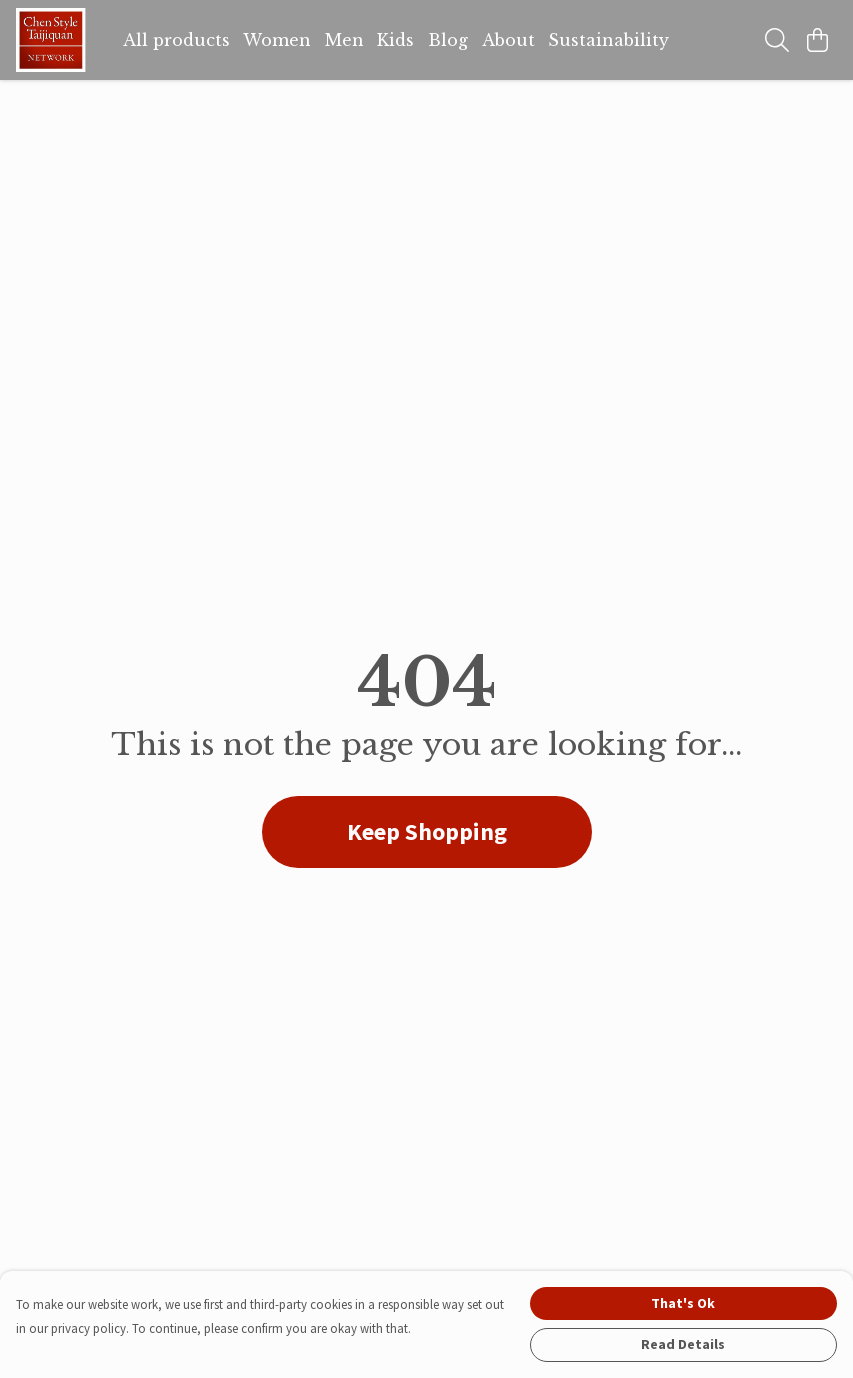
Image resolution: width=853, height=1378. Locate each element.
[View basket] (817, 40)
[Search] (777, 40)
